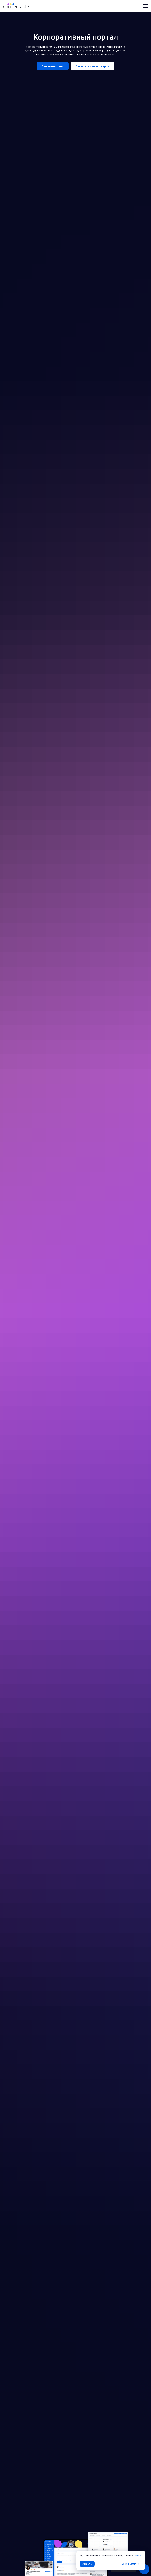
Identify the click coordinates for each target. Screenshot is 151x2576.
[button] (92, 66)
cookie (138, 2556)
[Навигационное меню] (145, 6)
